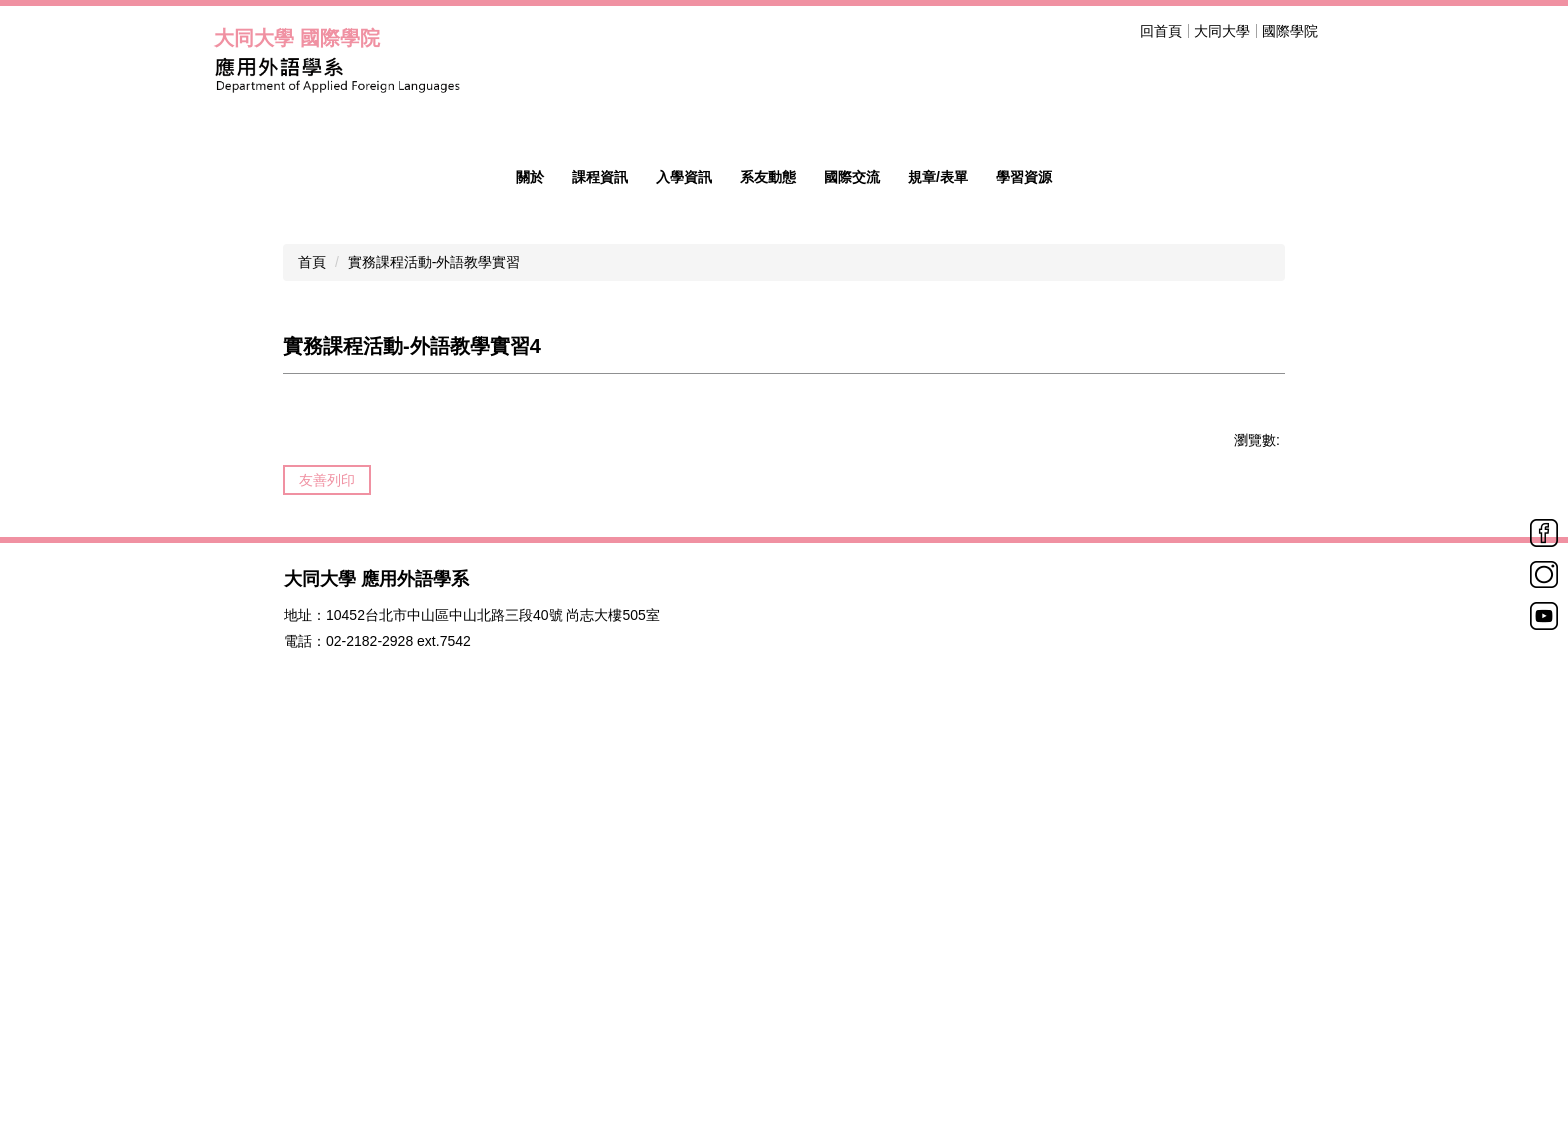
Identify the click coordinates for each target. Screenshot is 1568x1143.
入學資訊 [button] (684, 557)
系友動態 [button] (768, 557)
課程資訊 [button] (600, 557)
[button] (239, 311)
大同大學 (1222, 31)
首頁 (312, 642)
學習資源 (1024, 557)
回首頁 (1161, 31)
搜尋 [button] (1342, 31)
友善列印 (327, 860)
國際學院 (1290, 31)
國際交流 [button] (852, 557)
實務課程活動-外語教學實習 (434, 642)
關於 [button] (530, 557)
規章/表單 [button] (938, 557)
